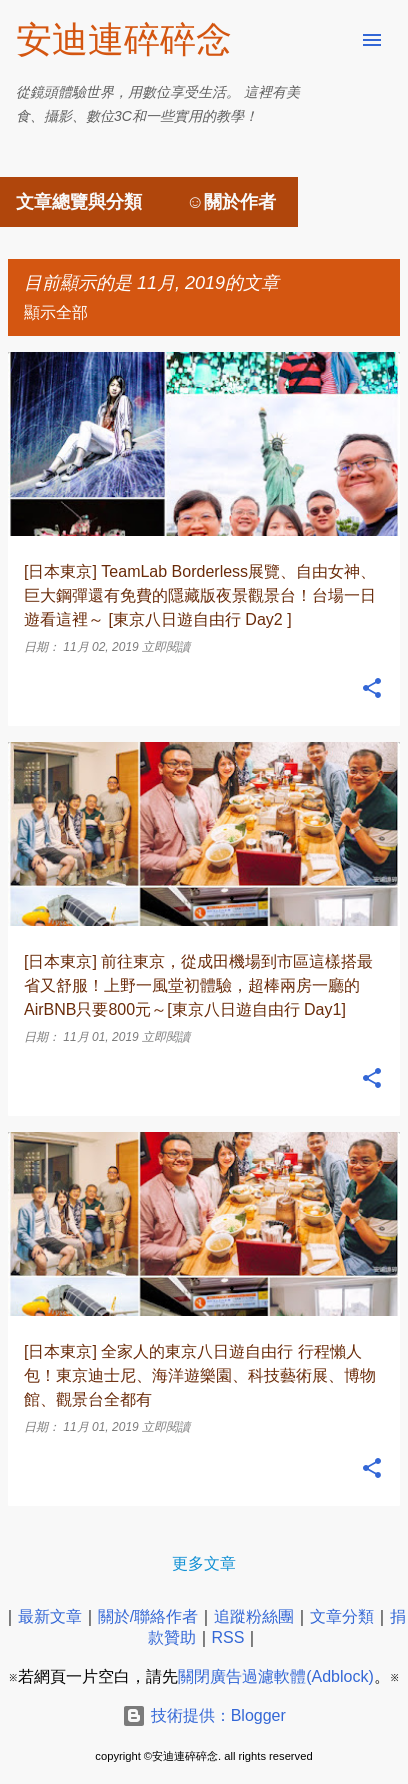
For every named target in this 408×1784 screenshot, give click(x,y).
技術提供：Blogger (204, 1715)
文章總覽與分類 (79, 202)
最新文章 (50, 1616)
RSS (228, 1637)
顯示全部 (56, 312)
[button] (372, 689)
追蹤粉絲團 (254, 1616)
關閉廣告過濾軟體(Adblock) (276, 1676)
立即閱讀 (166, 647)
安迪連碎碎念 (124, 39)
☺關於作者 (231, 202)
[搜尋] (332, 40)
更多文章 (204, 1563)
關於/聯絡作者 (148, 1616)
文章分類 (342, 1616)
